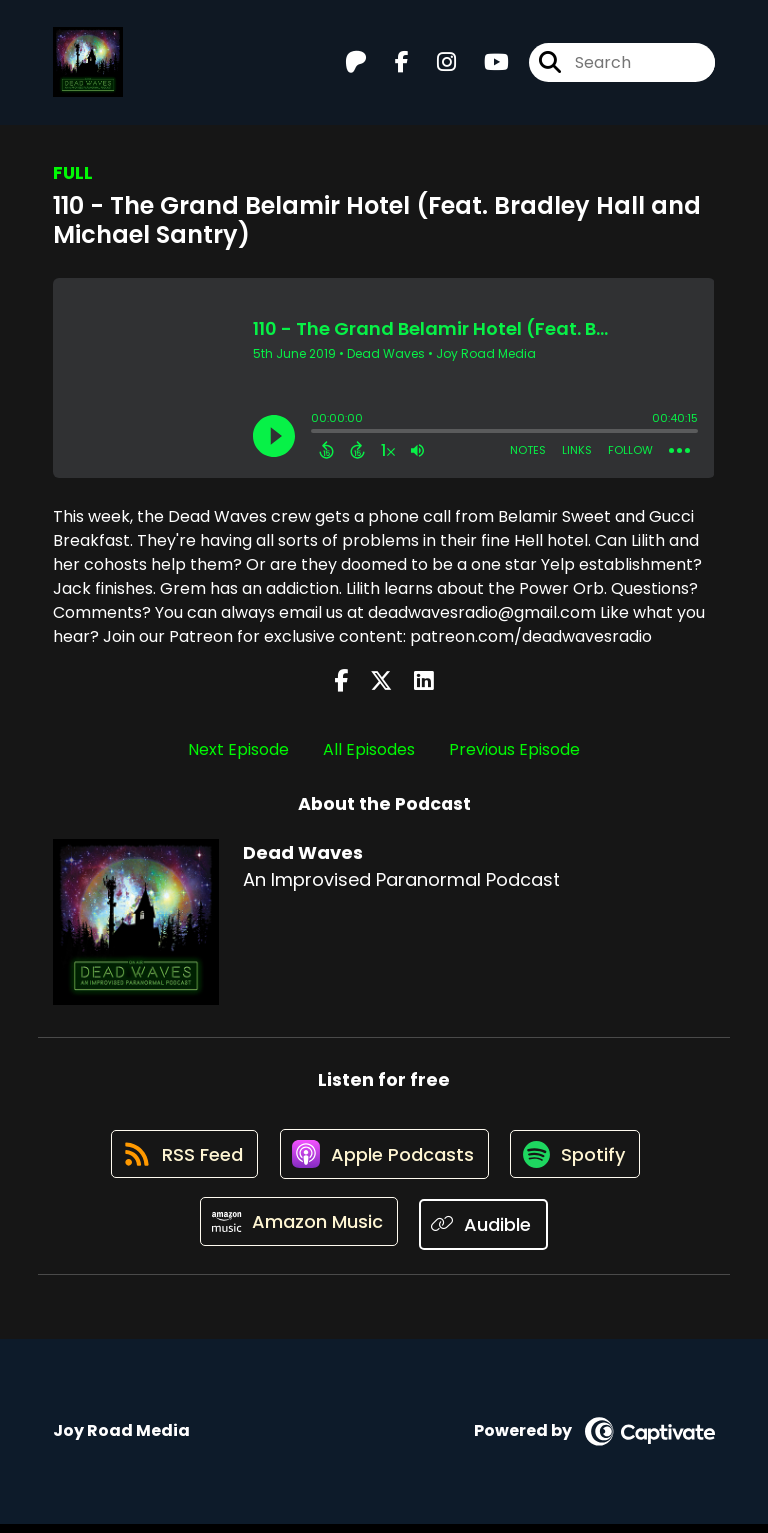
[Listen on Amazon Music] (298, 1233)
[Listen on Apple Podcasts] (383, 1161)
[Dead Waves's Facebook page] (390, 65)
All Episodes (369, 749)
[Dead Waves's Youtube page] (484, 65)
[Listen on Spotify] (579, 1160)
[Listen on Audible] (486, 1232)
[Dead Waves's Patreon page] (356, 65)
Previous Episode (514, 749)
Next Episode (238, 749)
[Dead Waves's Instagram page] (434, 65)
